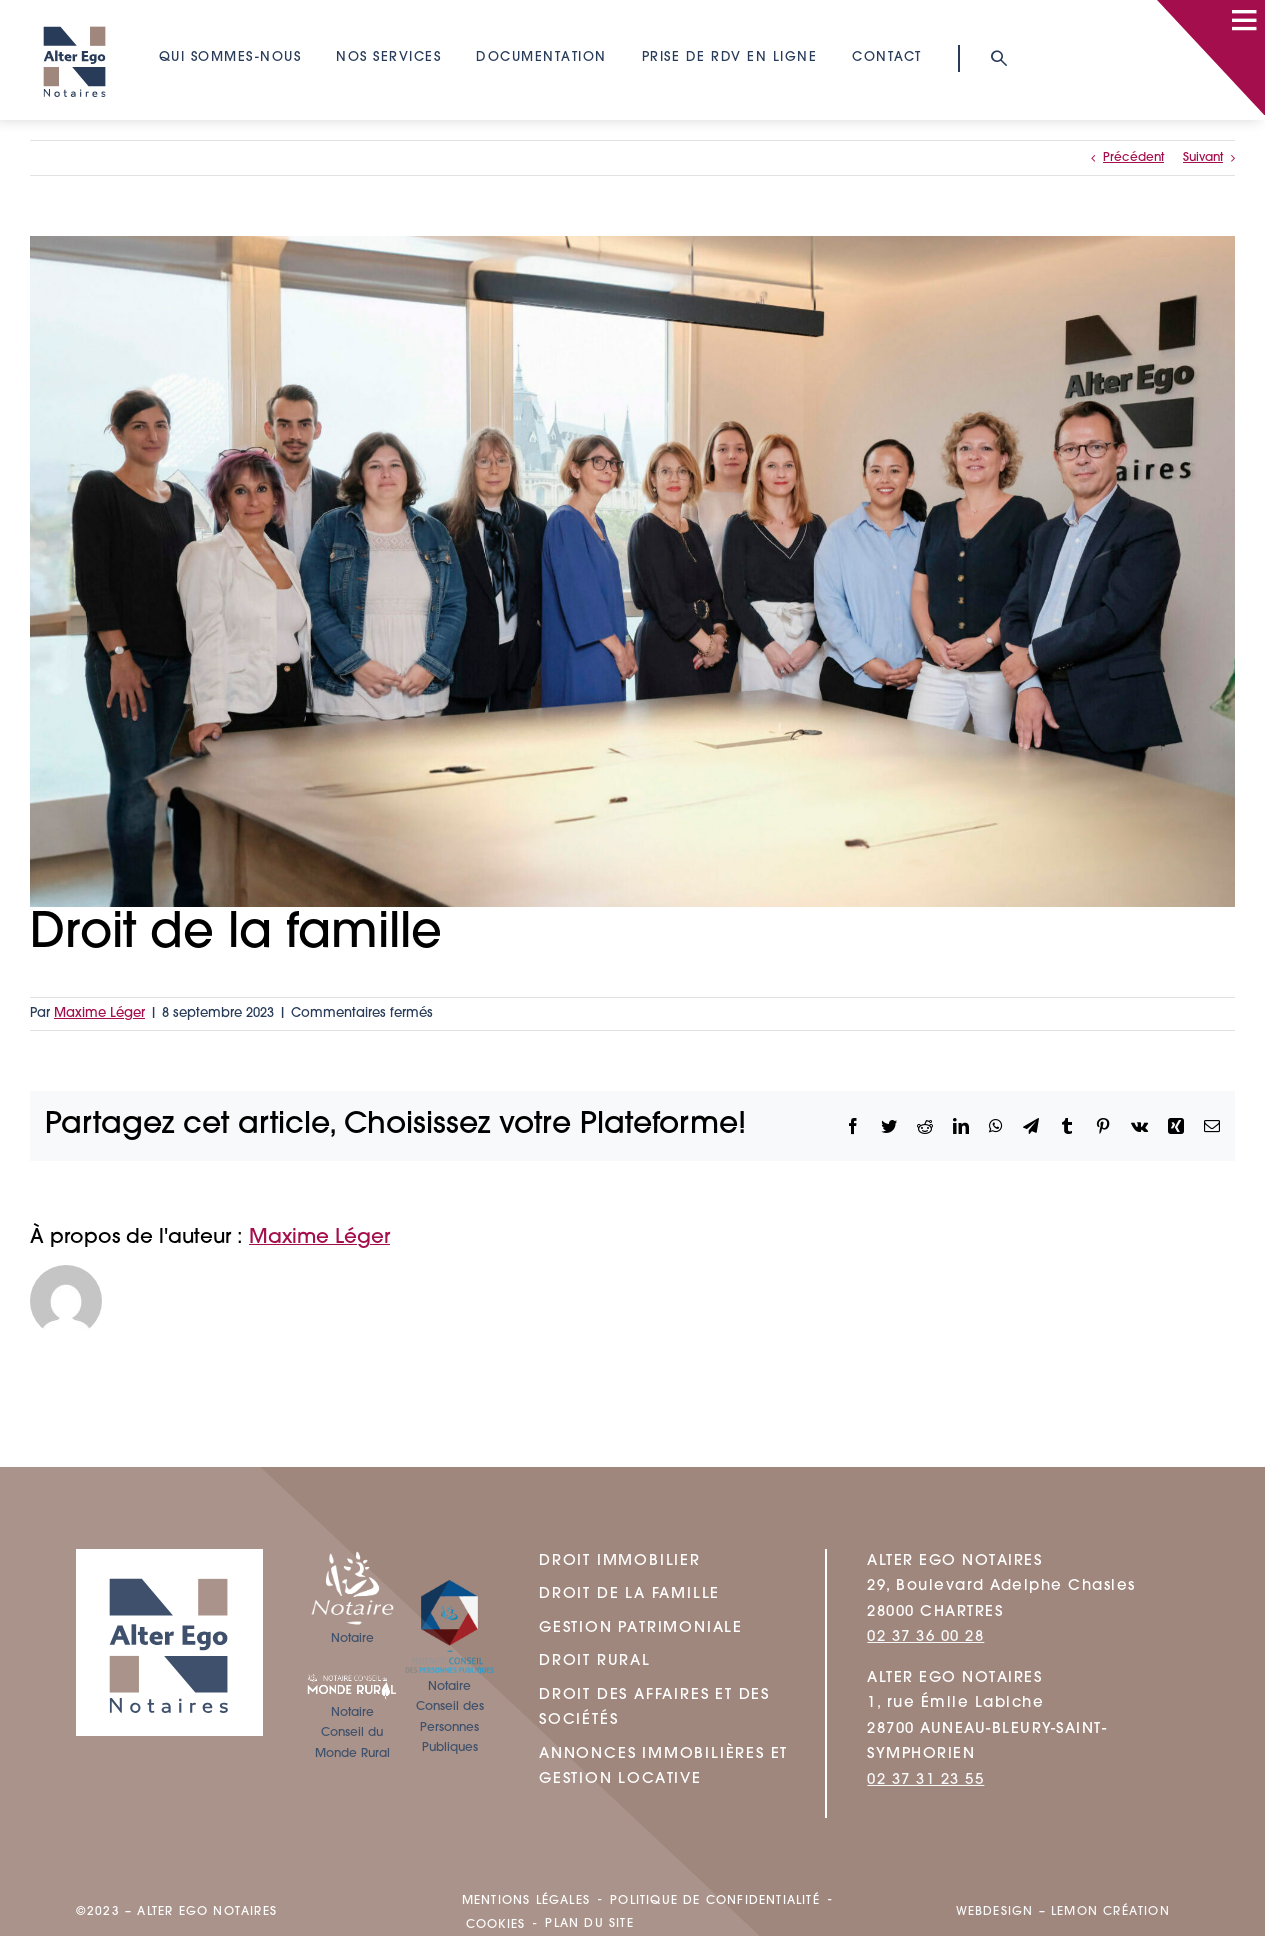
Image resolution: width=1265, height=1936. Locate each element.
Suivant (1203, 158)
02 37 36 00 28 (925, 1637)
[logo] (75, 17)
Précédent (1133, 158)
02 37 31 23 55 (925, 1780)
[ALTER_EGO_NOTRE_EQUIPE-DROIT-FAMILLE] (632, 571)
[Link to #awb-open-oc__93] (998, 58)
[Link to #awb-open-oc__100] (1244, 20)
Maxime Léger (99, 1013)
